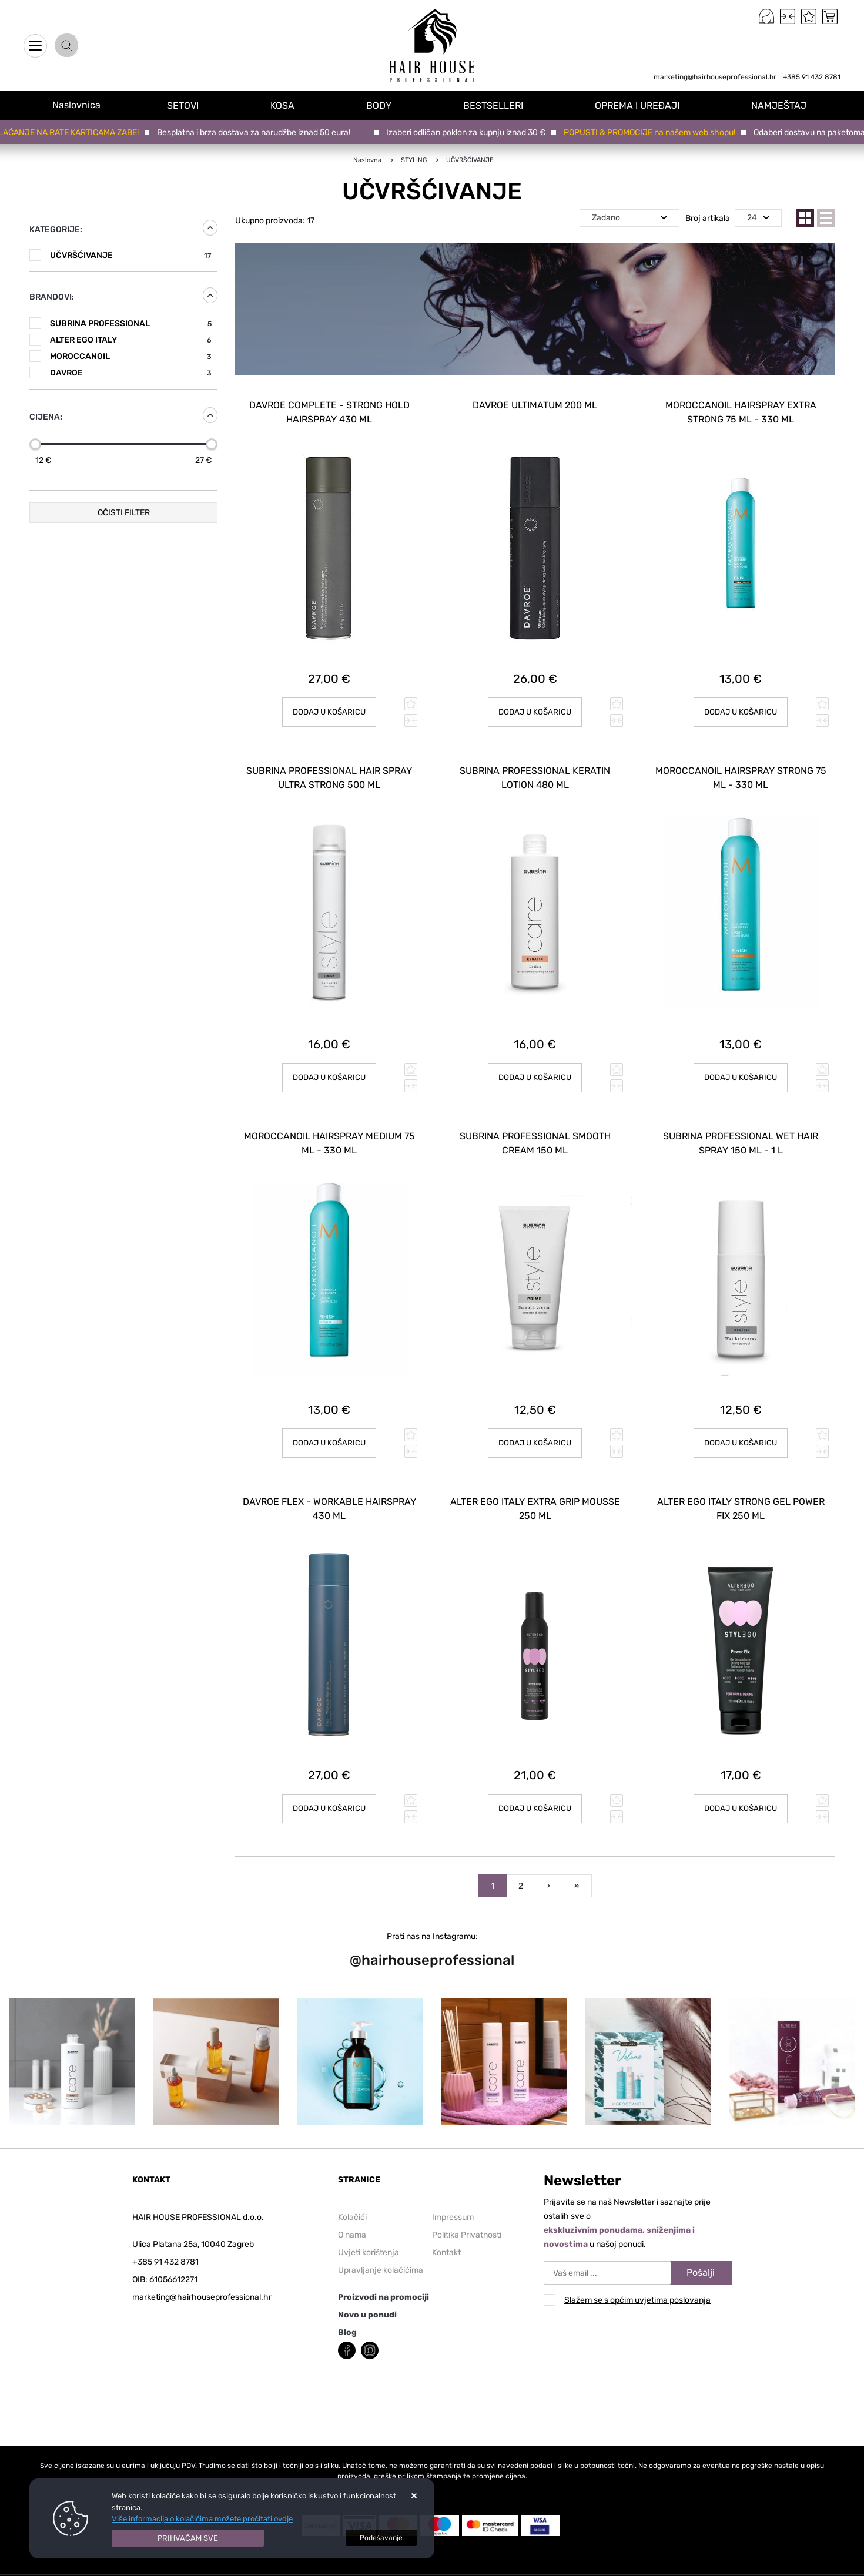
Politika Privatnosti (466, 2218)
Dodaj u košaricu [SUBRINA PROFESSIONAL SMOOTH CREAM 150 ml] (535, 1431)
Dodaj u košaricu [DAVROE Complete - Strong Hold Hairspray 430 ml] (329, 708)
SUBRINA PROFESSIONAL (131, 323)
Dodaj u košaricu (741, 708)
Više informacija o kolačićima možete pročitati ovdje (202, 2518)
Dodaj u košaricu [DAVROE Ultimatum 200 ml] (535, 708)
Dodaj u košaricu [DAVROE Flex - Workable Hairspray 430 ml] (329, 1792)
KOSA (289, 104)
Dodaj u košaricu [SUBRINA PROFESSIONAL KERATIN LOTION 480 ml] (535, 1070)
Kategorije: (55, 229)
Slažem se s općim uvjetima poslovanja (637, 2284)
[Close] (188, 2538)
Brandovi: (51, 297)
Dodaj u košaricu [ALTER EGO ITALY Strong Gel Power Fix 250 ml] (741, 1792)
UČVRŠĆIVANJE (131, 255)
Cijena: (45, 417)
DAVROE (131, 373)
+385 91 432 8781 (811, 77)
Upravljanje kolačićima (380, 2254)
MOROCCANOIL (131, 356)
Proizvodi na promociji (383, 2281)
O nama (352, 2218)
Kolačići (352, 2201)
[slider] (35, 444)
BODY (384, 104)
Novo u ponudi (367, 2298)
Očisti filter (124, 513)
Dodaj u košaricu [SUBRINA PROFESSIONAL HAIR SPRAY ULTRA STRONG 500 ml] (329, 1070)
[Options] (381, 2538)
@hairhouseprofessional (432, 1944)
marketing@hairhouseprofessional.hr (715, 77)
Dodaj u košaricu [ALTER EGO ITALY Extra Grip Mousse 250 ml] (535, 1792)
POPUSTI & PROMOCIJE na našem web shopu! (652, 132)
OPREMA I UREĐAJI (640, 104)
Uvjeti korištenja (368, 2236)
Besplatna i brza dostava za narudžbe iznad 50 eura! (256, 132)
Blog (347, 2316)
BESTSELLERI (497, 104)
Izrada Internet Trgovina (167, 2569)
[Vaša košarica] (830, 16)
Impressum (453, 2201)
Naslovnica (80, 104)
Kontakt (446, 2236)
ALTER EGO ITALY (131, 340)
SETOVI (190, 104)
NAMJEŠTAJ (780, 104)
